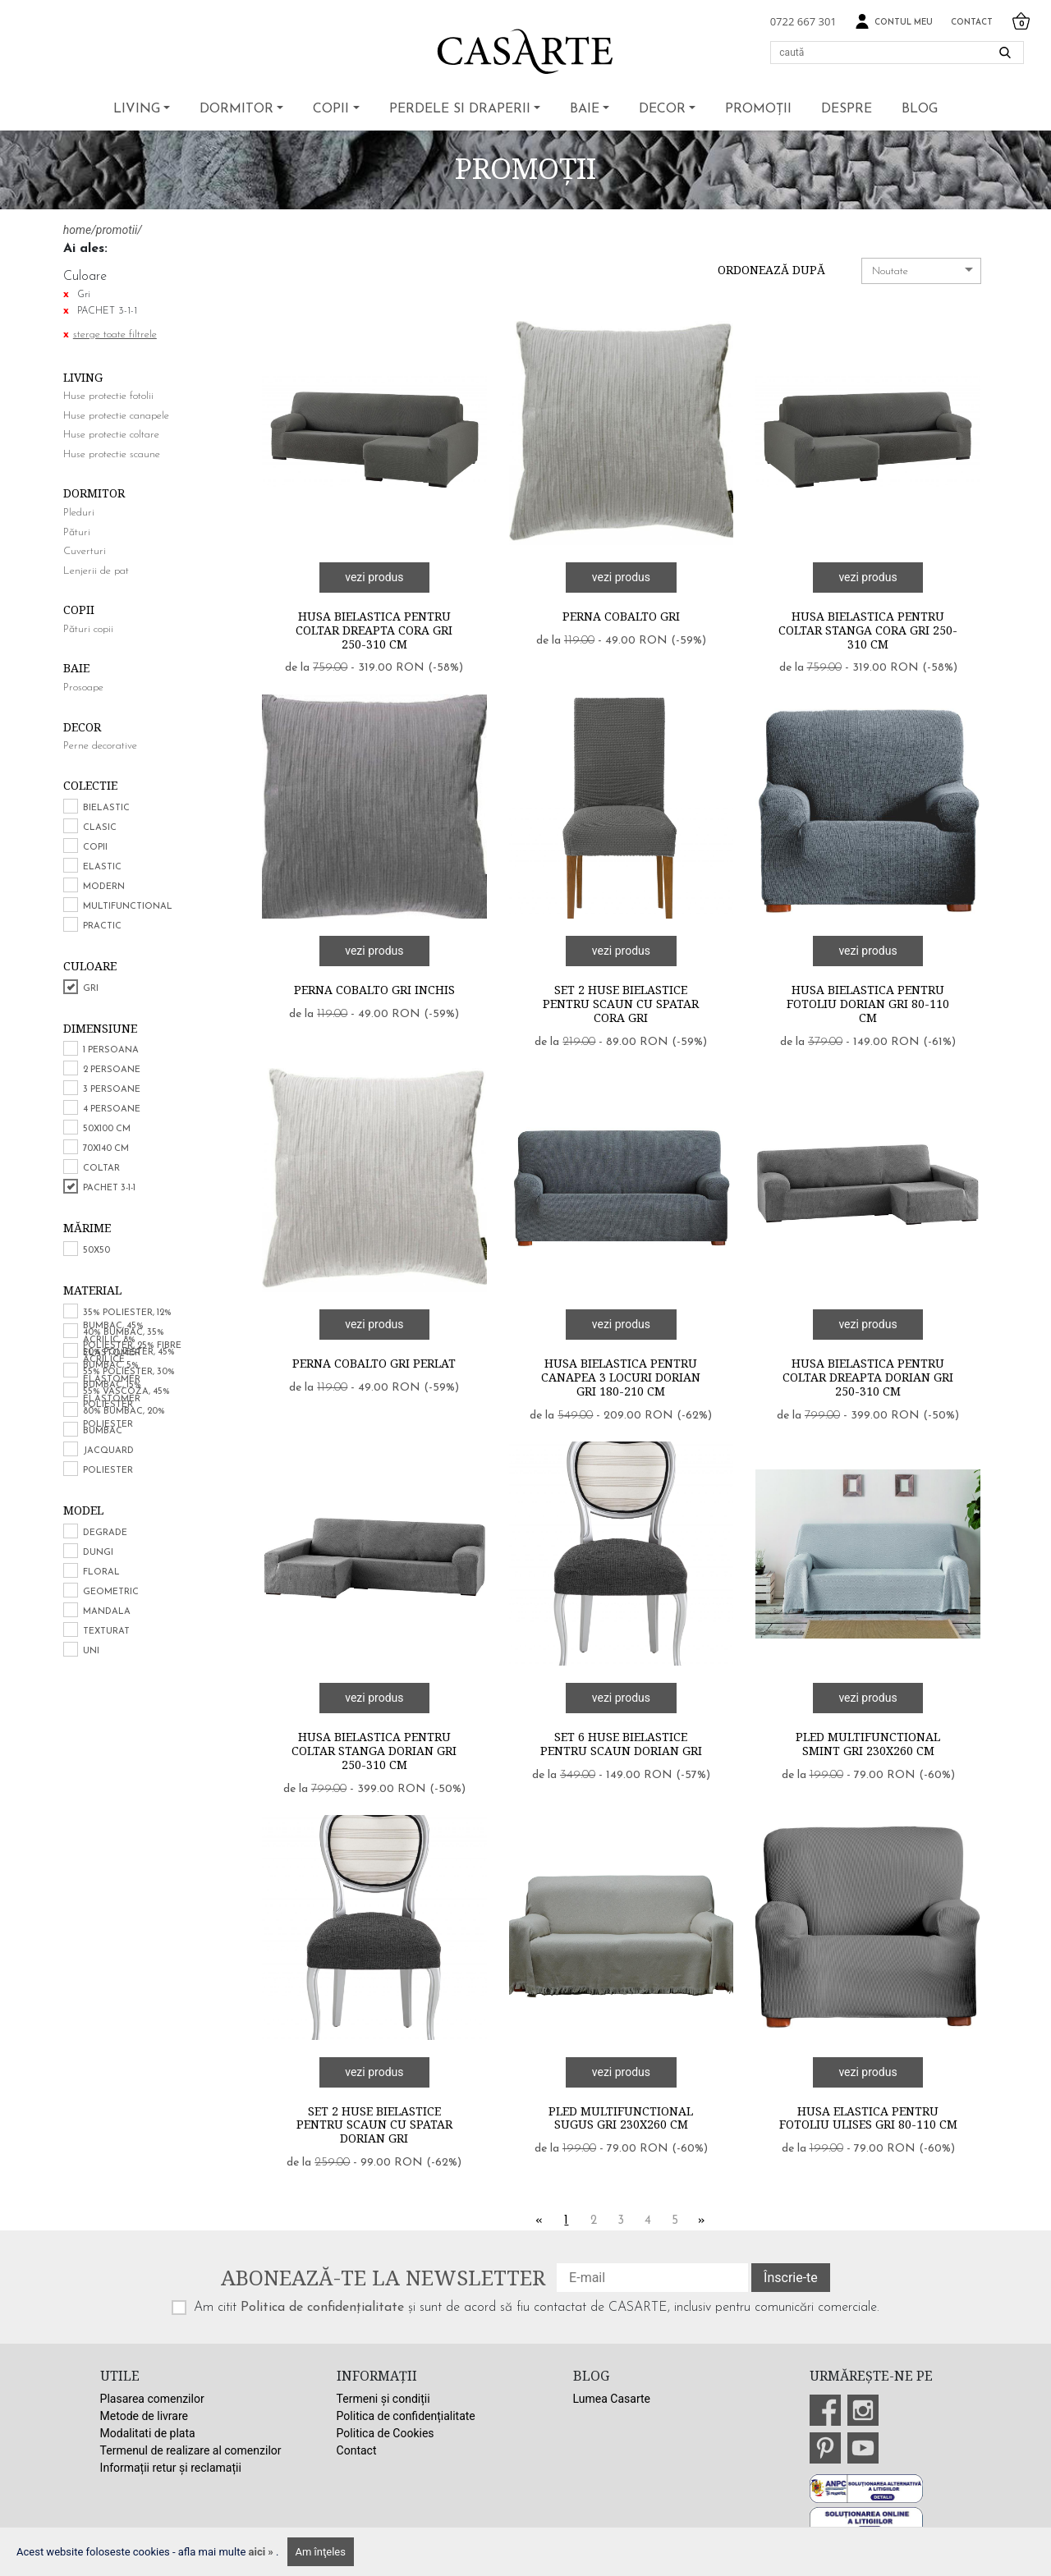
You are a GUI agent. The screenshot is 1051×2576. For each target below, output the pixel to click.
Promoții (758, 109)
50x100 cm (107, 1129)
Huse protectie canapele (116, 415)
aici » (263, 2552)
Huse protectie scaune (111, 454)
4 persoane (111, 1109)
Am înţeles (321, 2552)
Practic (102, 926)
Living (136, 109)
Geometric (111, 1592)
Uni (91, 1651)
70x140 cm (106, 1148)
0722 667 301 (803, 21)
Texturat (106, 1631)
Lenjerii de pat (96, 571)
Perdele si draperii (459, 109)
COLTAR (101, 1168)
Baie (584, 109)
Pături (76, 532)
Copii (331, 109)
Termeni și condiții (383, 2398)
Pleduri (78, 512)
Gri (91, 988)
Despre (846, 109)
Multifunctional (127, 906)
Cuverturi (84, 551)
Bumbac (102, 1431)
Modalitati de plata (147, 2433)
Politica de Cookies (385, 2433)
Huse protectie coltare (111, 434)
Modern (104, 887)
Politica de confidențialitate (322, 2307)
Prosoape (83, 687)
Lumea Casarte (611, 2398)
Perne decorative (100, 745)
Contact (972, 22)
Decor (662, 109)
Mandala (107, 1611)
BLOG (920, 109)
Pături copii (88, 629)
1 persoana (111, 1050)
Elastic (102, 867)
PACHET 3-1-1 (109, 1188)
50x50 (96, 1250)
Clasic (100, 827)
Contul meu (894, 22)
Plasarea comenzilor (152, 2398)
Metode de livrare (144, 2415)
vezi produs (374, 577)
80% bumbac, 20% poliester (124, 1418)
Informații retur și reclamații (170, 2467)
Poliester (108, 1470)
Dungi (98, 1552)
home (77, 229)
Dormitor (236, 109)
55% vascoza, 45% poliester (126, 1398)
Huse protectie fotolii (108, 396)
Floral (101, 1572)
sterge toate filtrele (115, 334)
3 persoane (111, 1089)
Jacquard (108, 1450)
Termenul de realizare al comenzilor (191, 2450)
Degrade (105, 1533)
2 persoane (111, 1070)
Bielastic (106, 808)
